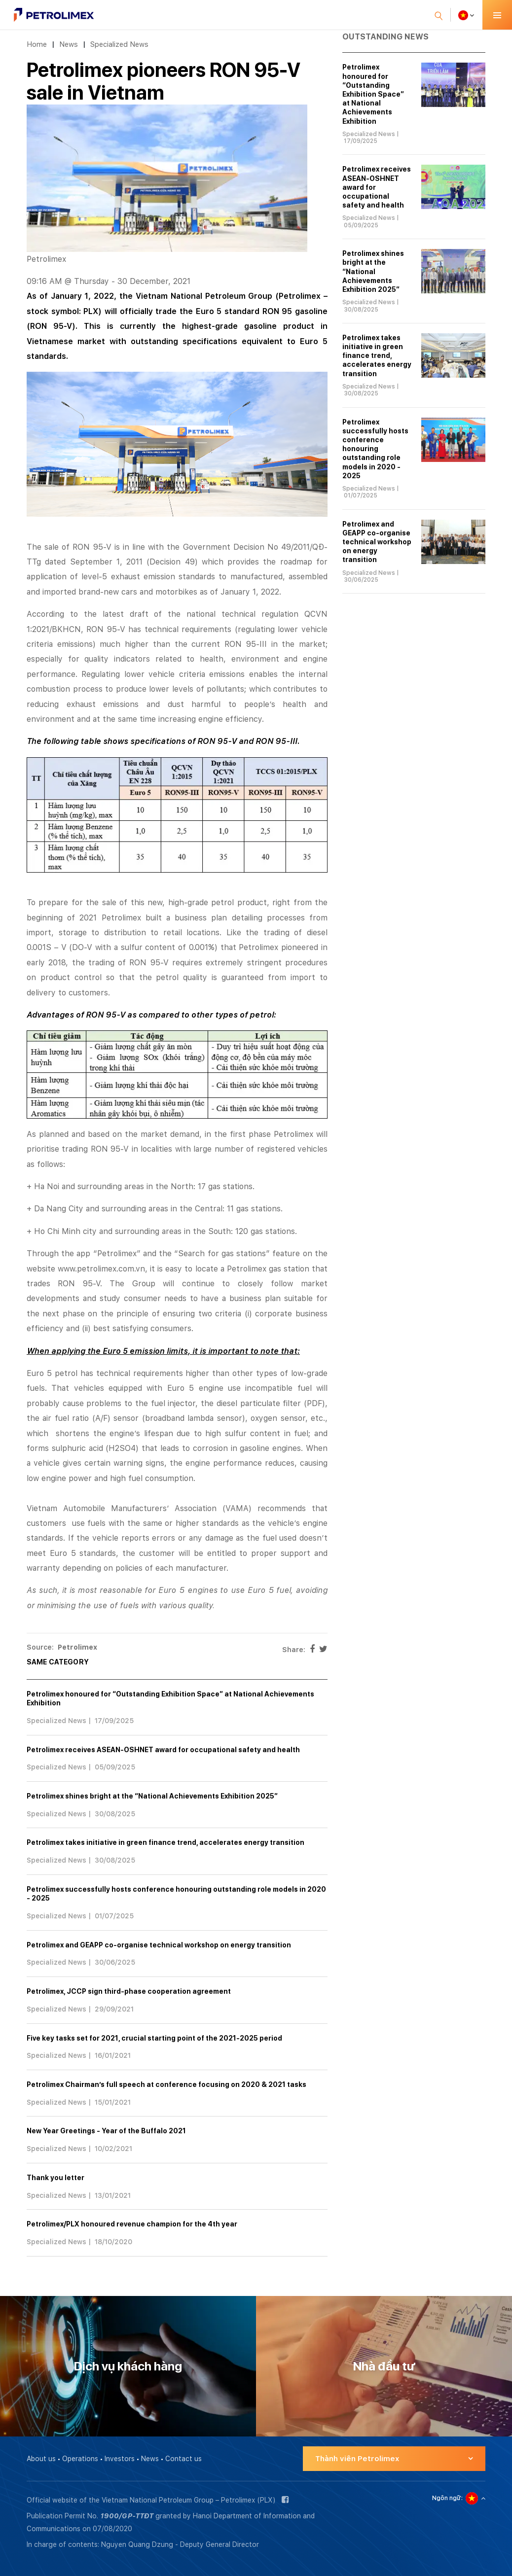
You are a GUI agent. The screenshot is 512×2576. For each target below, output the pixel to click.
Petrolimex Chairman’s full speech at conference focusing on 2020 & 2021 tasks (166, 2084)
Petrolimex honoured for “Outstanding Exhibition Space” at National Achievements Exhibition (373, 94)
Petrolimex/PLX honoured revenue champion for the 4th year (132, 2224)
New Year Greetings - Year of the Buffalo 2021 (106, 2131)
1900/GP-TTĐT (126, 2516)
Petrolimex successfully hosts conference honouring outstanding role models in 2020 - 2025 (375, 449)
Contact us (183, 2459)
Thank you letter (55, 2178)
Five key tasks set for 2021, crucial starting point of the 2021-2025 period (154, 2038)
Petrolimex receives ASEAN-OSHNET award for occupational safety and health (163, 1750)
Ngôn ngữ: (447, 2498)
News (68, 44)
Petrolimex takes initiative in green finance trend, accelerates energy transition (165, 1842)
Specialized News (119, 44)
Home (37, 44)
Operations (80, 2459)
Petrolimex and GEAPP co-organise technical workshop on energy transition (159, 1945)
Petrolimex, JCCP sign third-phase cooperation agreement (129, 1991)
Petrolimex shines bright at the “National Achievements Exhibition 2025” (152, 1796)
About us (41, 2459)
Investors (120, 2459)
